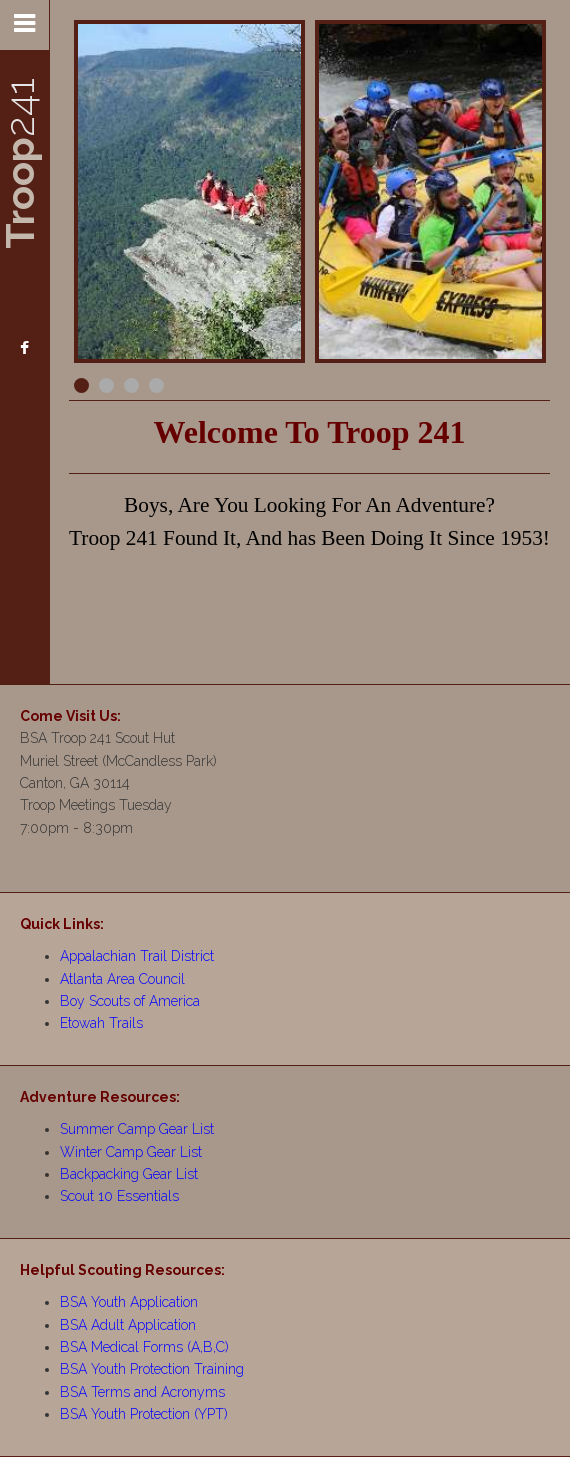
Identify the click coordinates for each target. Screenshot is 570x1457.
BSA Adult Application (128, 1325)
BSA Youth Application (129, 1302)
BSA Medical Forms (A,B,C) (144, 1347)
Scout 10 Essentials (119, 1196)
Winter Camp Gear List (131, 1152)
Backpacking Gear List (129, 1174)
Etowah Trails (101, 1023)
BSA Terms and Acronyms (142, 1392)
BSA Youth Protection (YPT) (144, 1414)
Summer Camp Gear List (137, 1129)
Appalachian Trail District (137, 956)
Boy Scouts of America (130, 1001)
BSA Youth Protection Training (152, 1369)
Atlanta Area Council (122, 979)
